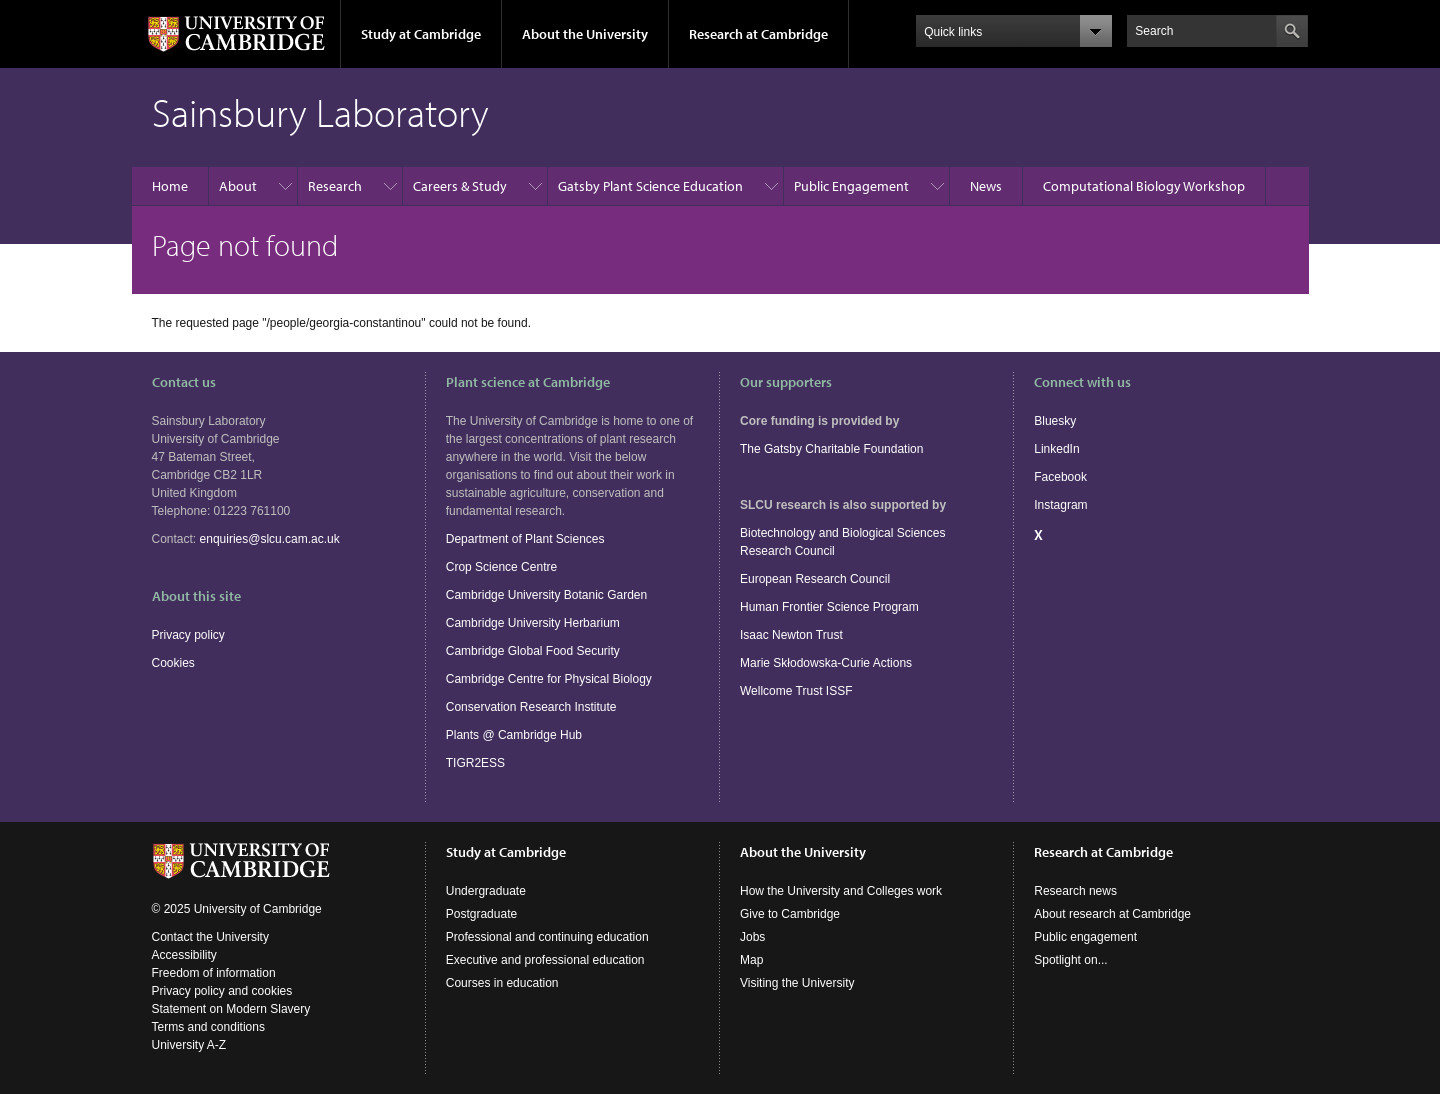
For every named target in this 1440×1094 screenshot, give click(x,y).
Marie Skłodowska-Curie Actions (826, 663)
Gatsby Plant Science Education (650, 186)
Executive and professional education (545, 960)
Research (335, 186)
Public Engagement (851, 186)
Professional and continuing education (547, 937)
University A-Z (189, 1045)
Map (751, 960)
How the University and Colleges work (841, 891)
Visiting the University (797, 983)
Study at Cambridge (421, 34)
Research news (1075, 891)
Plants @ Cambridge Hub (514, 735)
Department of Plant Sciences (525, 539)
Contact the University (210, 937)
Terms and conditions (208, 1027)
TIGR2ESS (475, 763)
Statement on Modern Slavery (231, 1009)
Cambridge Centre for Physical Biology (549, 679)
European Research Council (815, 579)
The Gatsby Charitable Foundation (831, 449)
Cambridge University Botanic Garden (546, 595)
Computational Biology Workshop (1144, 186)
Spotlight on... (1070, 960)
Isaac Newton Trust (791, 635)
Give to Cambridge (790, 914)
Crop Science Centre (501, 567)
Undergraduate (486, 891)
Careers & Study (460, 186)
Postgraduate (481, 914)
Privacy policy (188, 635)
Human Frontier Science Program (829, 607)
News (986, 186)
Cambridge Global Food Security (533, 651)
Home (170, 186)
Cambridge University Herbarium (533, 623)
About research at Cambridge (1112, 914)
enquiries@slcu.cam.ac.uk (270, 539)
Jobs (752, 937)
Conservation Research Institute (531, 707)
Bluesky (1055, 421)
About (238, 186)
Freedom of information (214, 973)
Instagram (1060, 505)
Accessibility (184, 955)
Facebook (1060, 477)
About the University (585, 34)
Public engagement (1085, 937)
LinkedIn (1056, 449)
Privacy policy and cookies (222, 991)
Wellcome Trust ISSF (796, 691)
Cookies (173, 663)
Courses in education (502, 983)
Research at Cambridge (758, 34)
